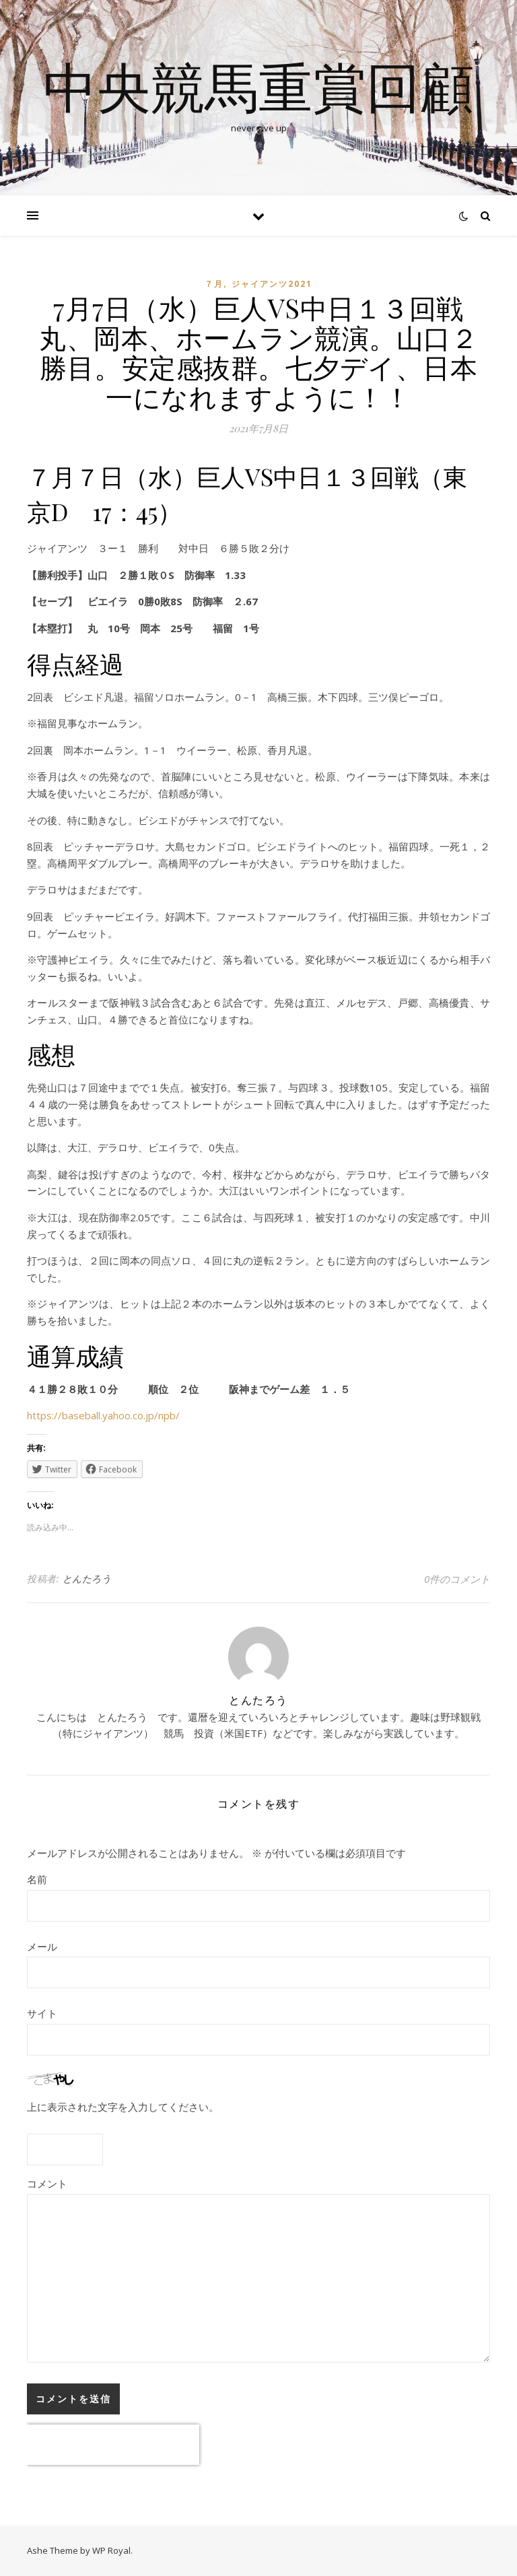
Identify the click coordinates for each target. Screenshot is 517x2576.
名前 (37, 1879)
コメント (47, 2183)
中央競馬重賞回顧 (258, 86)
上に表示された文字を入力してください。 (123, 2106)
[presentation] (113, 2445)
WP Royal (111, 2550)
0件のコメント (457, 1579)
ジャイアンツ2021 (272, 284)
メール (42, 1946)
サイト (42, 2013)
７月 (214, 284)
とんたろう (87, 1578)
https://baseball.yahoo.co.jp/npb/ (103, 1415)
